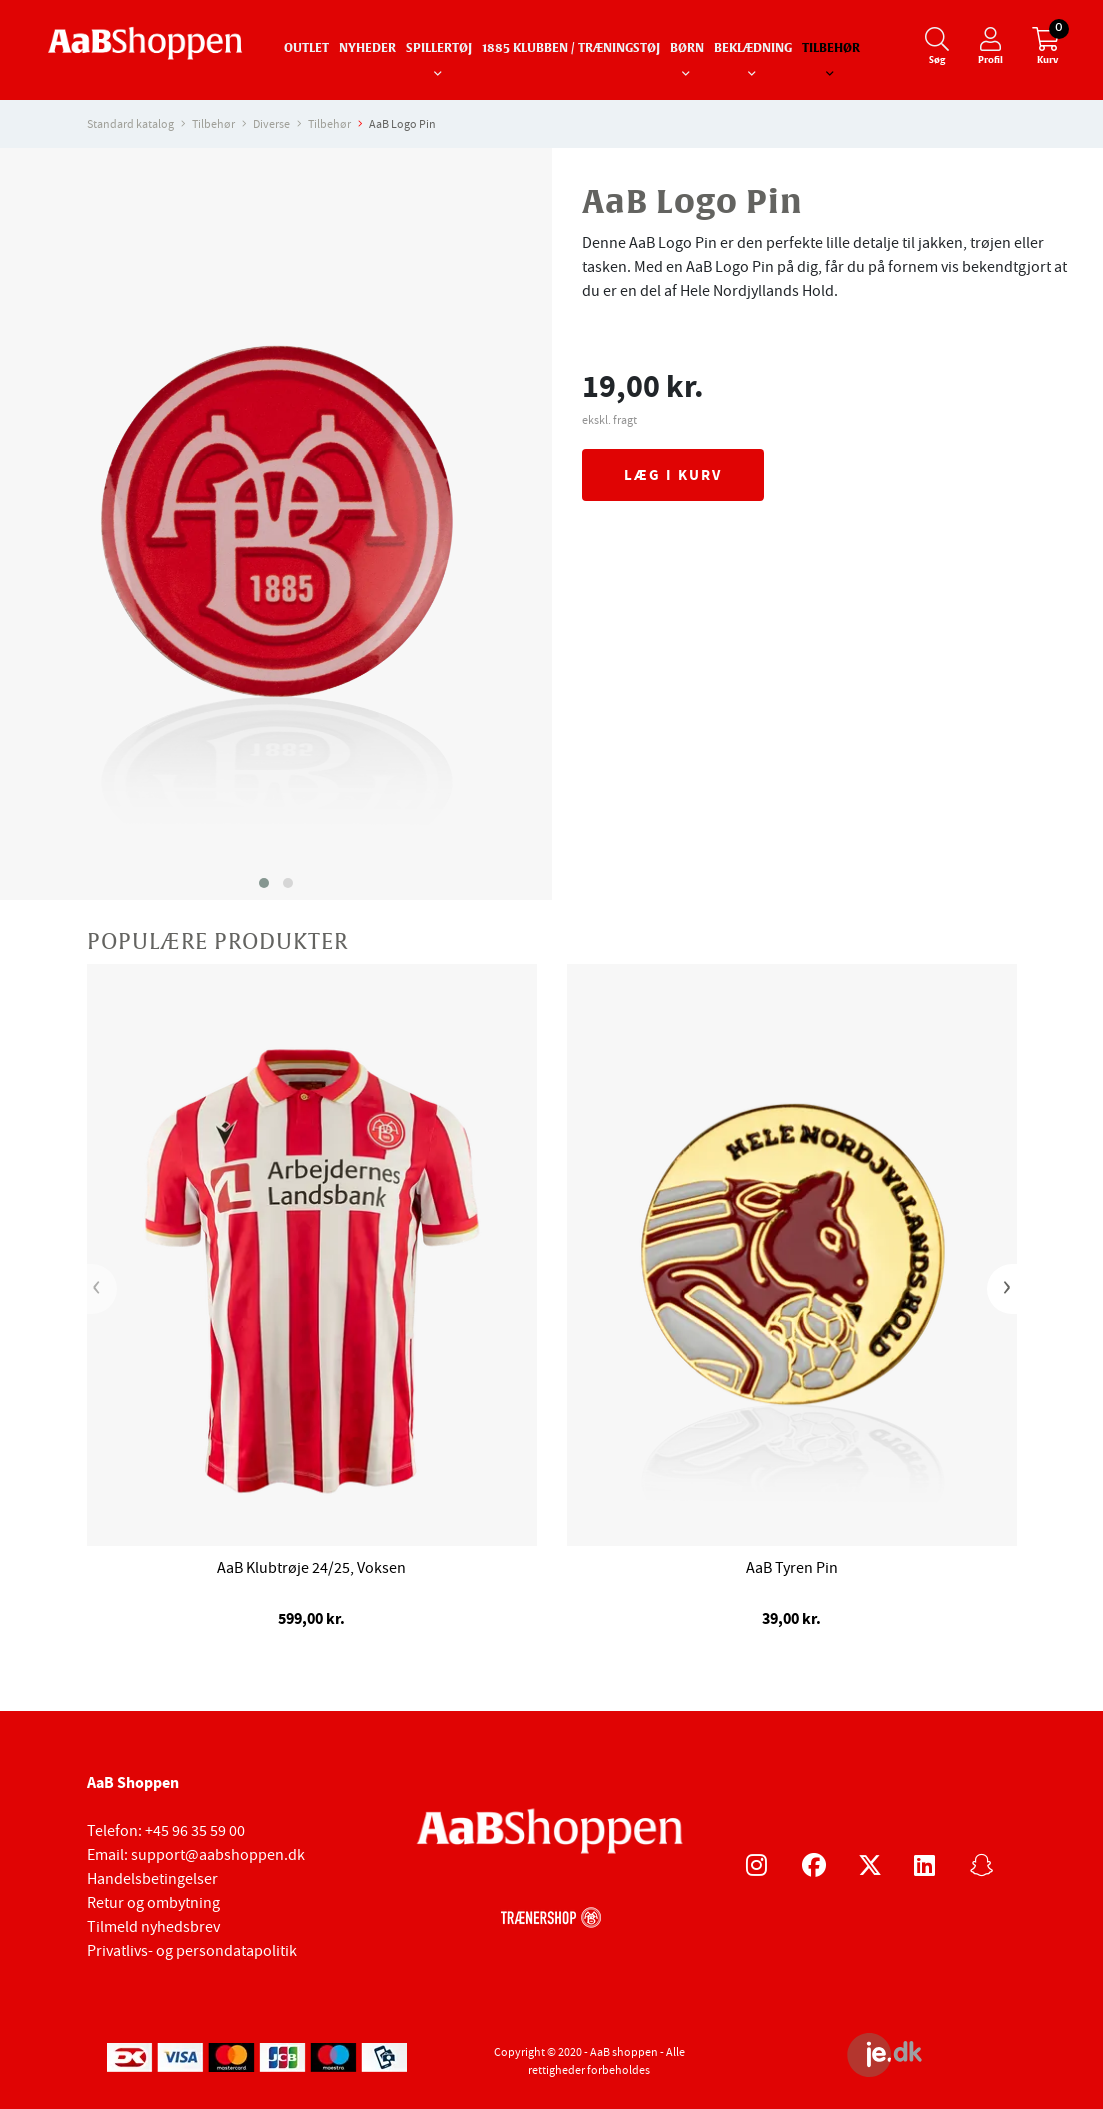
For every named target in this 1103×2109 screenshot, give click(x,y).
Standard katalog (130, 124)
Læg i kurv (673, 475)
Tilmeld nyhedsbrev (153, 1927)
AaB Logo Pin (402, 124)
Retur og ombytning (153, 1903)
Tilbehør (831, 49)
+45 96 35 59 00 (195, 1831)
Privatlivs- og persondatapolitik (192, 1951)
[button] (264, 883)
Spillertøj (439, 49)
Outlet (306, 49)
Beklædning (753, 49)
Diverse (271, 124)
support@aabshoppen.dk (218, 1855)
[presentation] (102, 1289)
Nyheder (367, 49)
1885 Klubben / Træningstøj (571, 49)
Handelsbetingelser (152, 1879)
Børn (687, 49)
